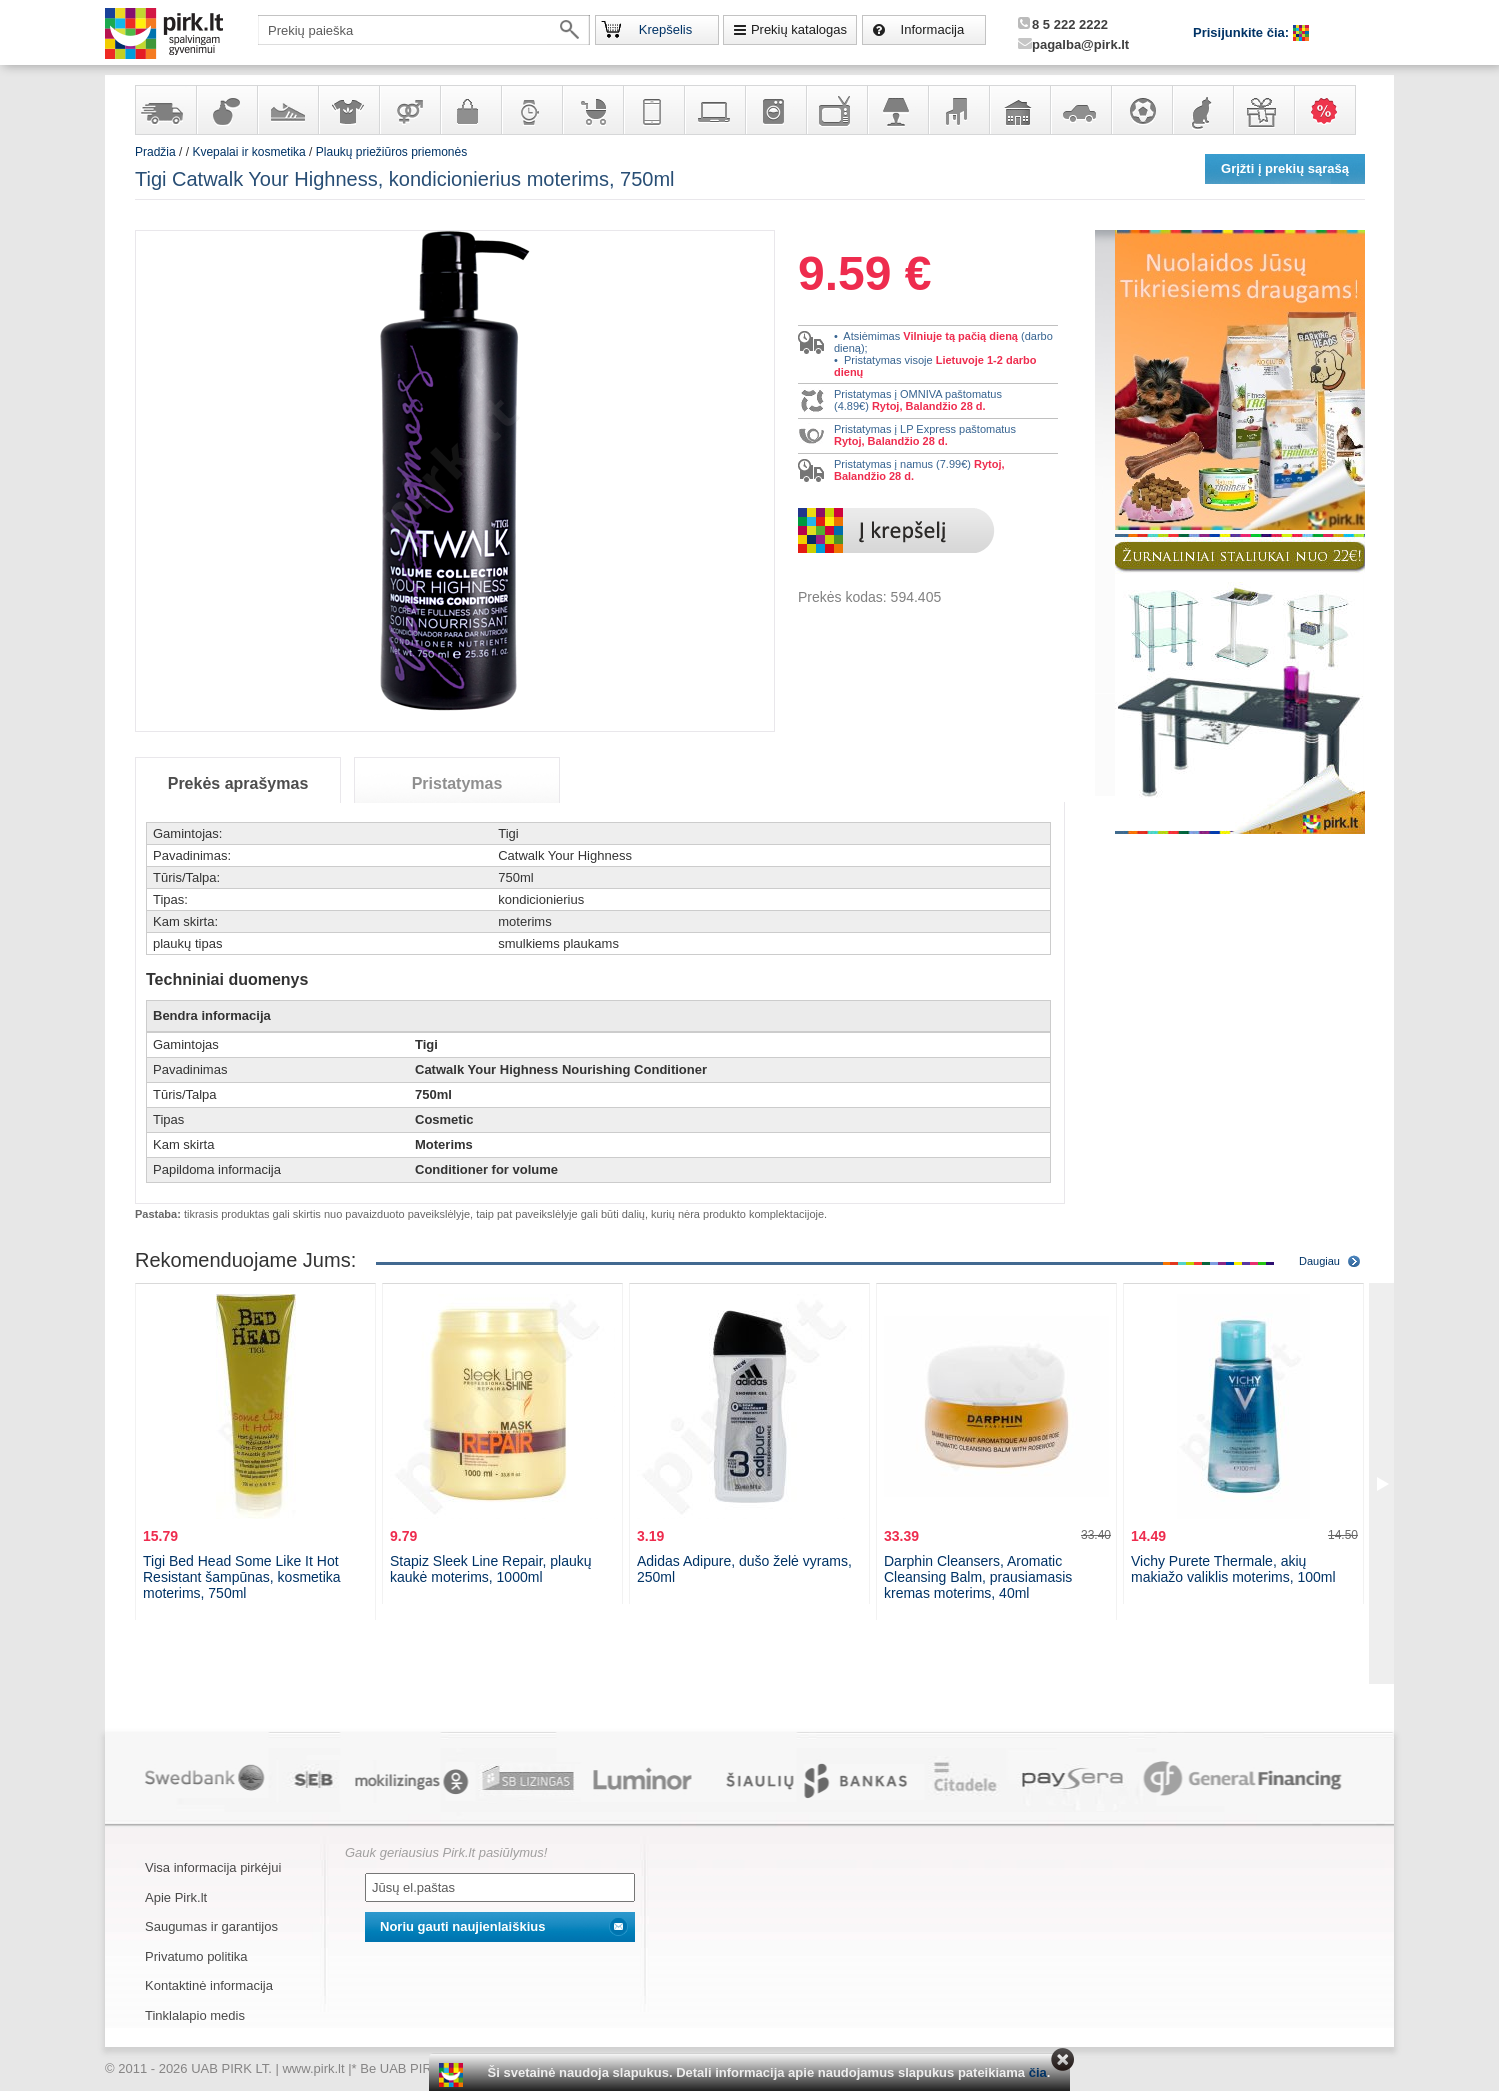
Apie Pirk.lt (176, 1897)
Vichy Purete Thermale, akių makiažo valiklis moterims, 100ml (1233, 1569)
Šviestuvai (897, 110)
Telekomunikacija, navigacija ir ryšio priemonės (653, 110)
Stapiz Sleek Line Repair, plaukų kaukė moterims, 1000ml (491, 1569)
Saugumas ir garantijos (211, 1926)
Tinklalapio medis (195, 2015)
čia (1038, 2072)
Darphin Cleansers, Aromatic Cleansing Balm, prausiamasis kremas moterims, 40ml (978, 1577)
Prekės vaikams (592, 110)
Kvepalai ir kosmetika (226, 110)
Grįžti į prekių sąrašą (1285, 168)
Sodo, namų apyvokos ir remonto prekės (1019, 110)
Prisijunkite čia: (1243, 32)
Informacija (933, 29)
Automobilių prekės (1080, 110)
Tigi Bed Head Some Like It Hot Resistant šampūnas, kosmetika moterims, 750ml (242, 1577)
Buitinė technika (775, 110)
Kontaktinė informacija (209, 1985)
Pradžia (155, 152)
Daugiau (1319, 1261)
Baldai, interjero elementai (958, 110)
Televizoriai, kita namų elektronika (836, 110)
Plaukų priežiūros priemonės (391, 152)
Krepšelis (665, 29)
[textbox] (424, 30)
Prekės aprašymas (238, 783)
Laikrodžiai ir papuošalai (531, 110)
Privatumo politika (196, 1956)
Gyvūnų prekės (1202, 110)
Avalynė (287, 110)
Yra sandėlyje (165, 110)
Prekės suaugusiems (409, 110)
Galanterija (470, 110)
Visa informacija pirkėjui (213, 1867)
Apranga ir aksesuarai (348, 110)
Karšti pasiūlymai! (1331, 110)
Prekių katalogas (799, 29)
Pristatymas (457, 783)
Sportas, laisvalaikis (1141, 110)
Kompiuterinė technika (714, 110)
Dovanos (1263, 110)
